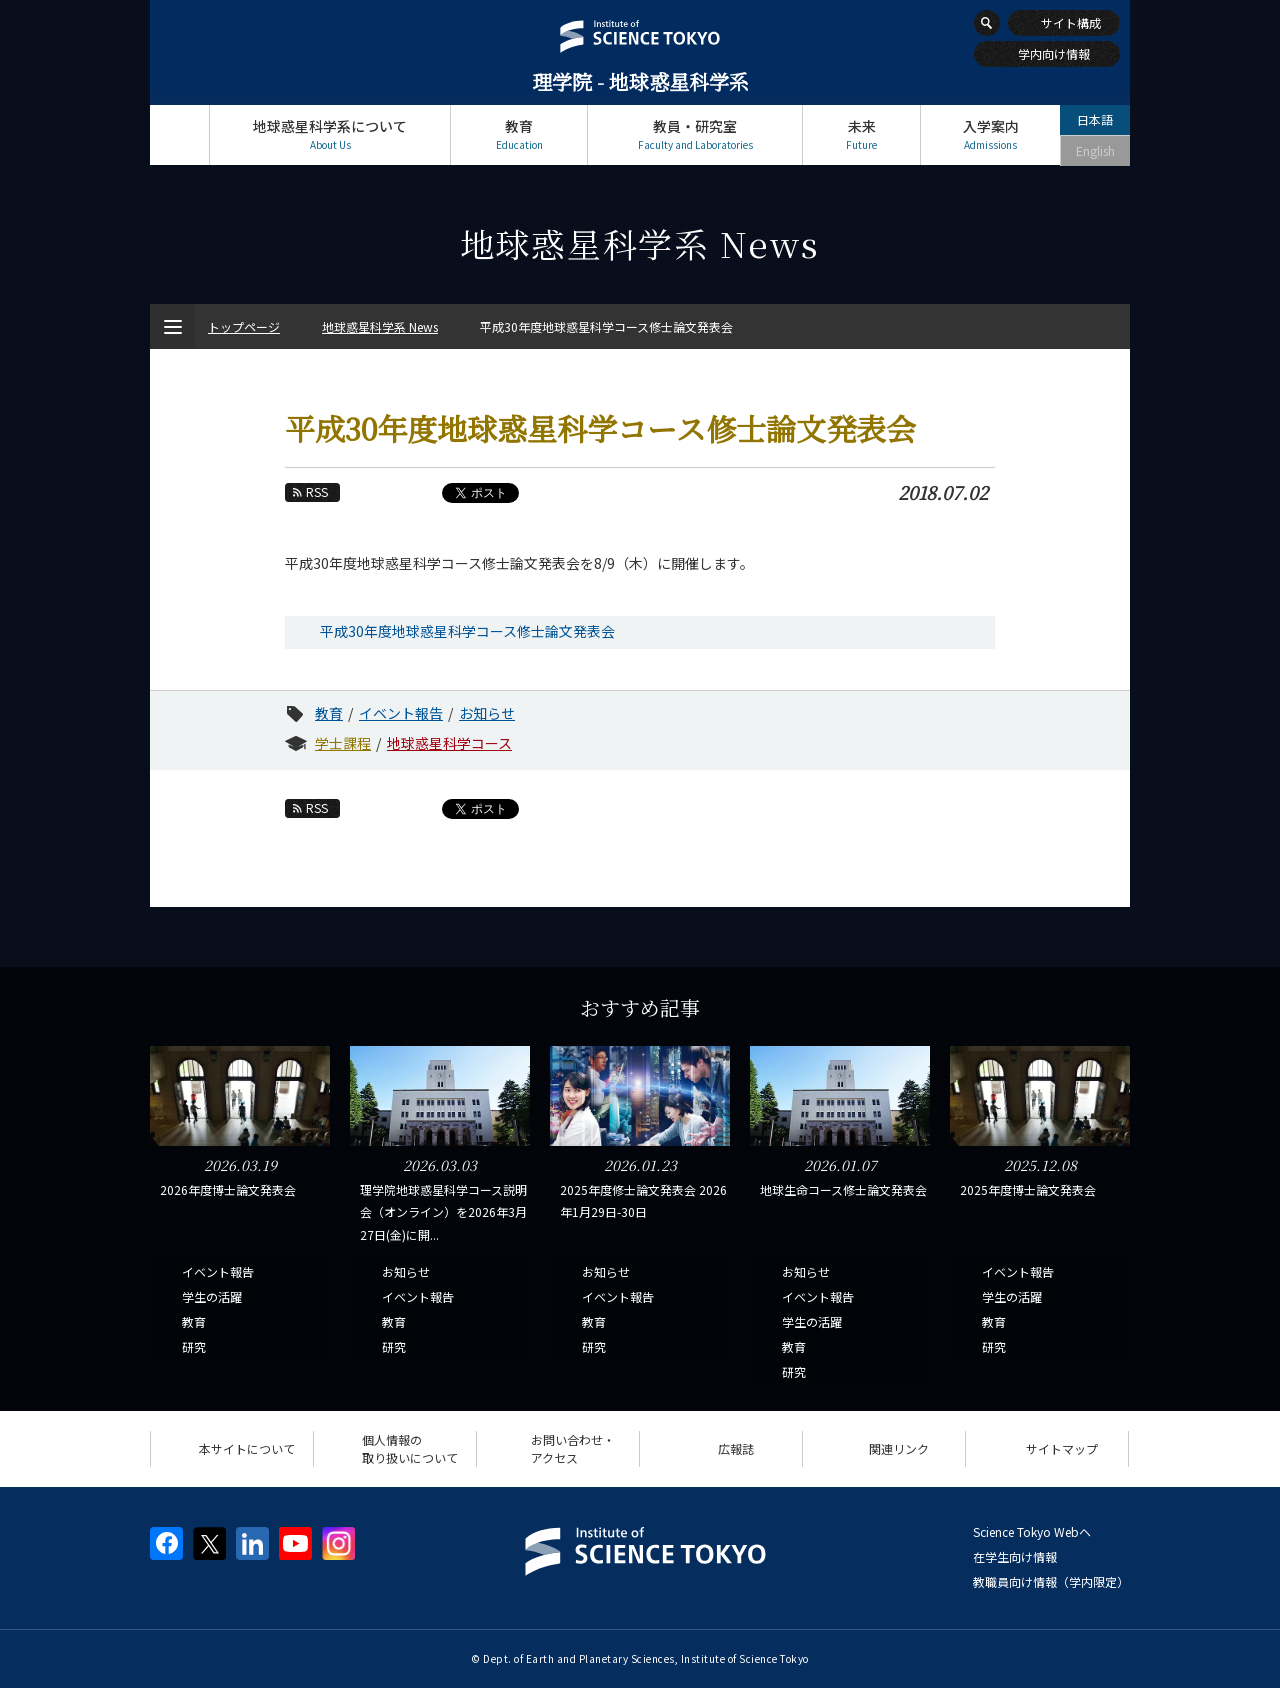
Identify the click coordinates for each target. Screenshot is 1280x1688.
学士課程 (343, 743)
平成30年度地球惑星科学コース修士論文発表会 (467, 631)
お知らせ (487, 713)
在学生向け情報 (1015, 1556)
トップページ (179, 134)
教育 (519, 134)
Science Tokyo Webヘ (1032, 1531)
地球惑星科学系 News (380, 326)
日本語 (1095, 119)
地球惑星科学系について (330, 134)
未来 (861, 134)
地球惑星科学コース (449, 743)
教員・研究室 (695, 134)
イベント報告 (401, 713)
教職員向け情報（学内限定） (1051, 1581)
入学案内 (990, 134)
